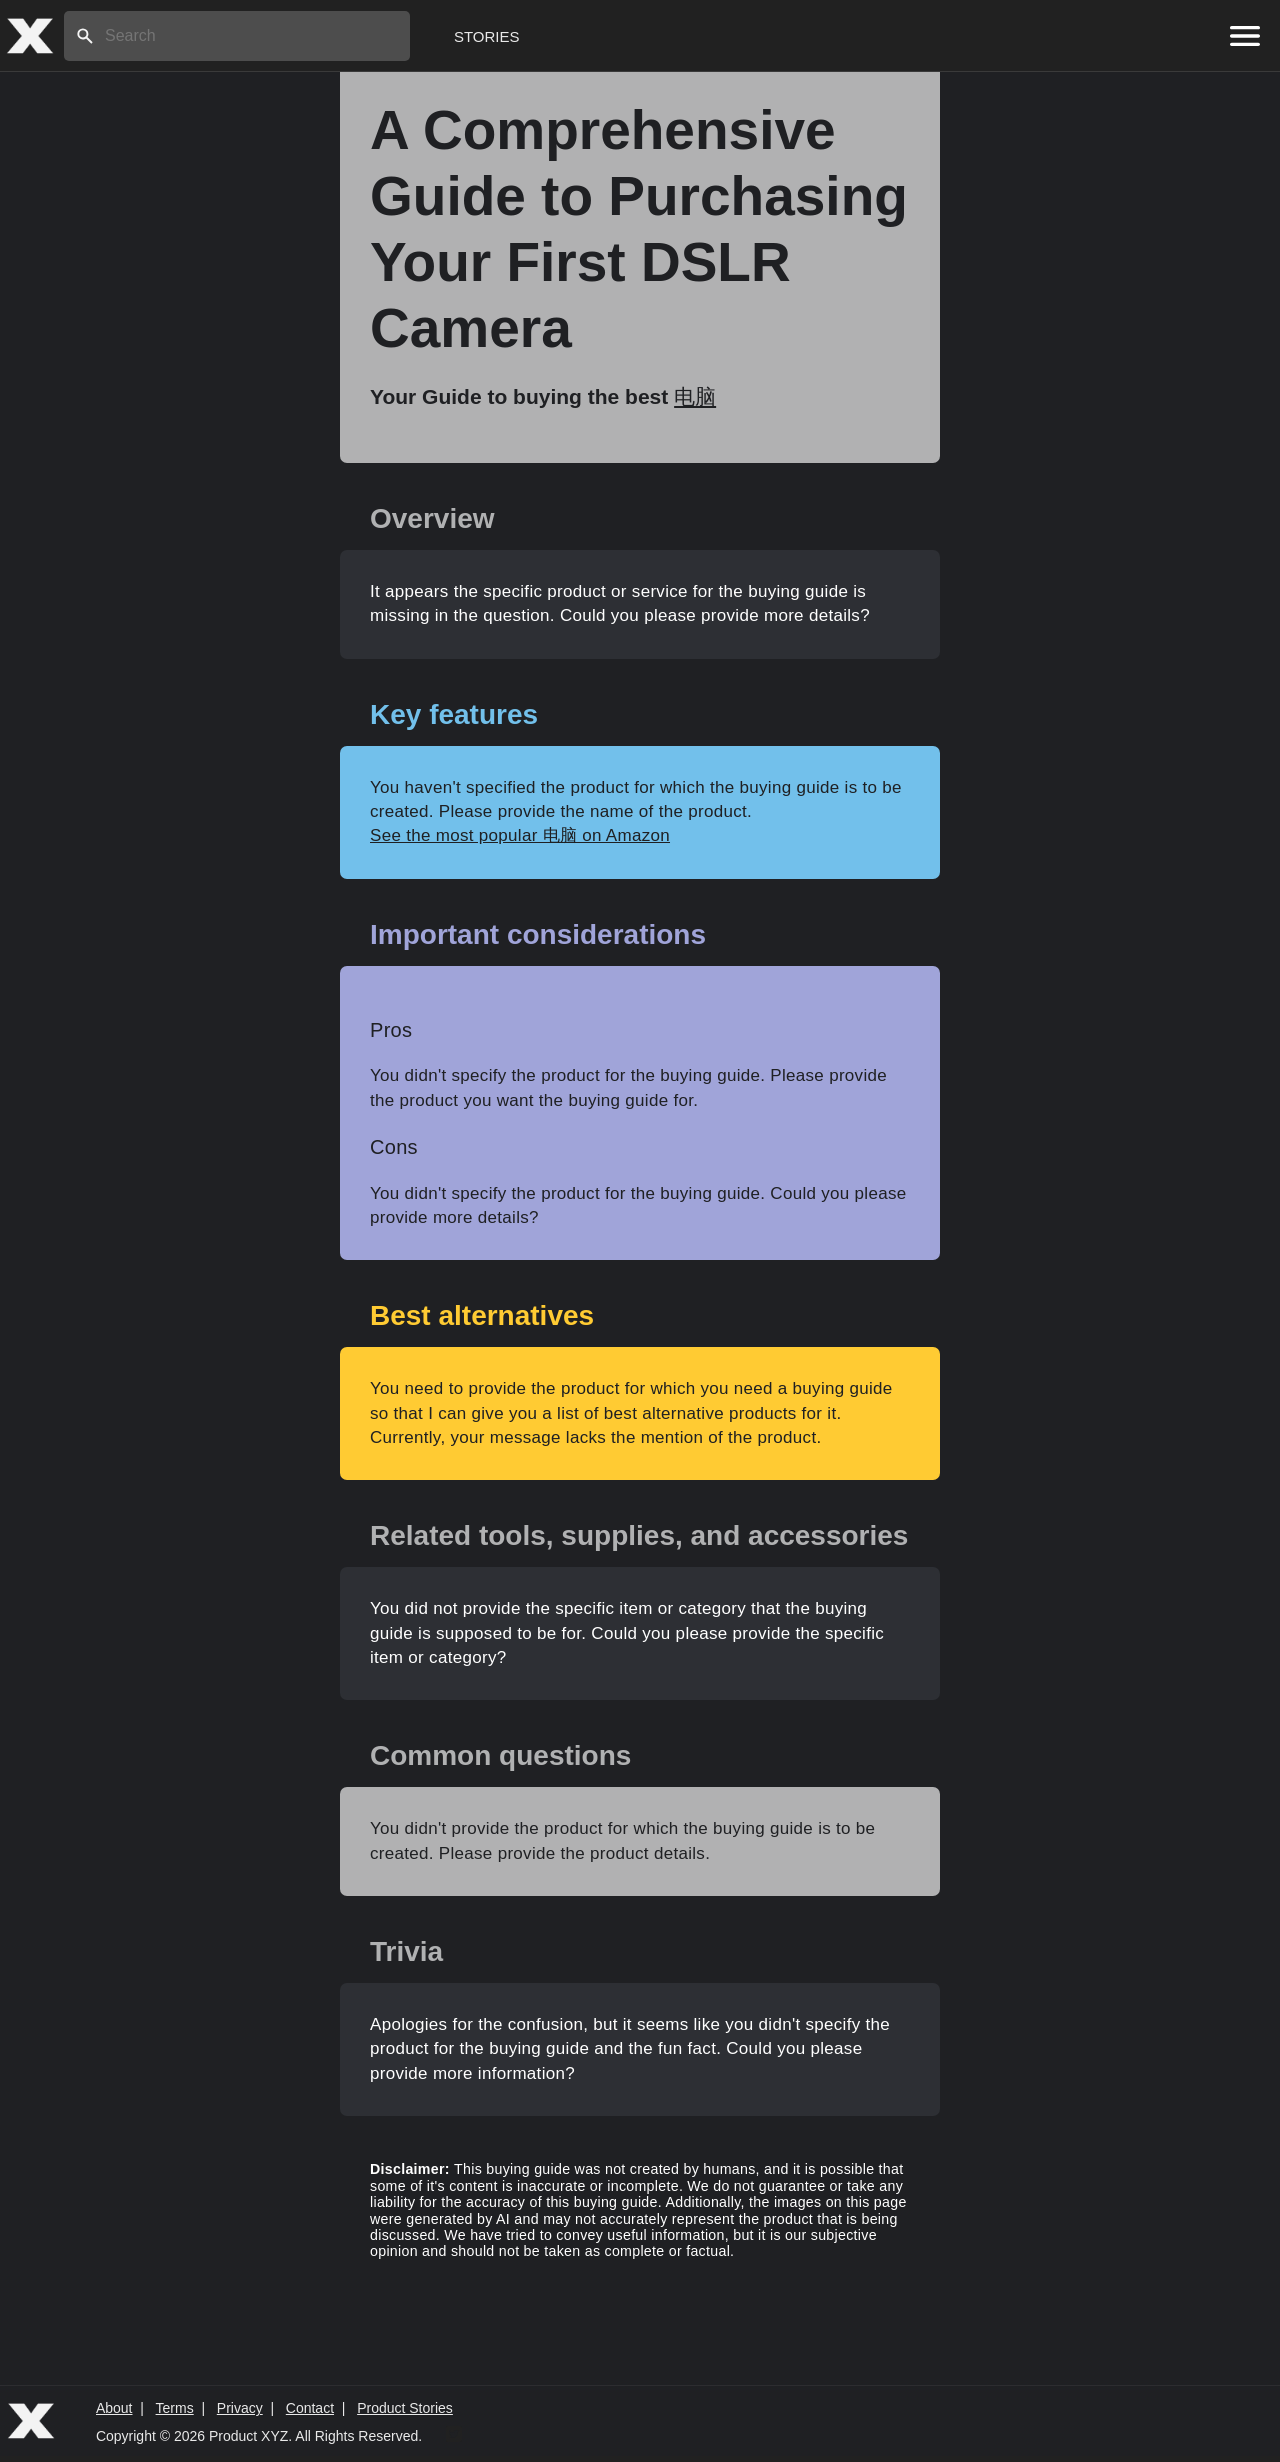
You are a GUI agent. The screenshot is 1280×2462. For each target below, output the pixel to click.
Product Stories (405, 2408)
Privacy (240, 2408)
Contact (310, 2408)
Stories (487, 36)
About (114, 2408)
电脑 (695, 396)
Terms (175, 2408)
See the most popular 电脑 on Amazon (520, 835)
